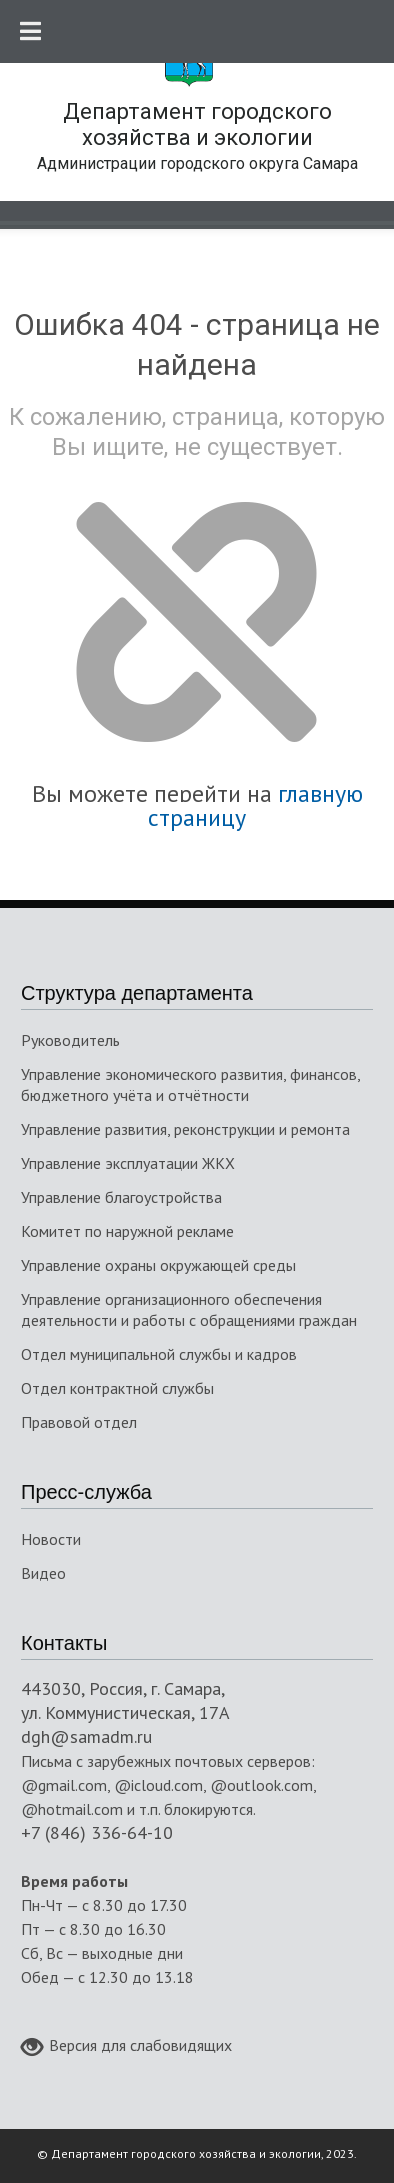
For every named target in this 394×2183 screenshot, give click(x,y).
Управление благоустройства (121, 1197)
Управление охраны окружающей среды (158, 1265)
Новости (51, 1539)
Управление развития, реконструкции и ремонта (185, 1129)
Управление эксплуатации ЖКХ (128, 1163)
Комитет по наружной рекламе (127, 1231)
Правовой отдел (79, 1422)
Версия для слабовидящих (126, 2047)
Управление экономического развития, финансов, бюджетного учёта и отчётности (190, 1084)
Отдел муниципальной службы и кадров (159, 1354)
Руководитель (70, 1040)
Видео (43, 1573)
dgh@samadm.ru (86, 1736)
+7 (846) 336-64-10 (97, 1832)
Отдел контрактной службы (117, 1388)
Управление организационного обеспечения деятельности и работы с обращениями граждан (189, 1309)
